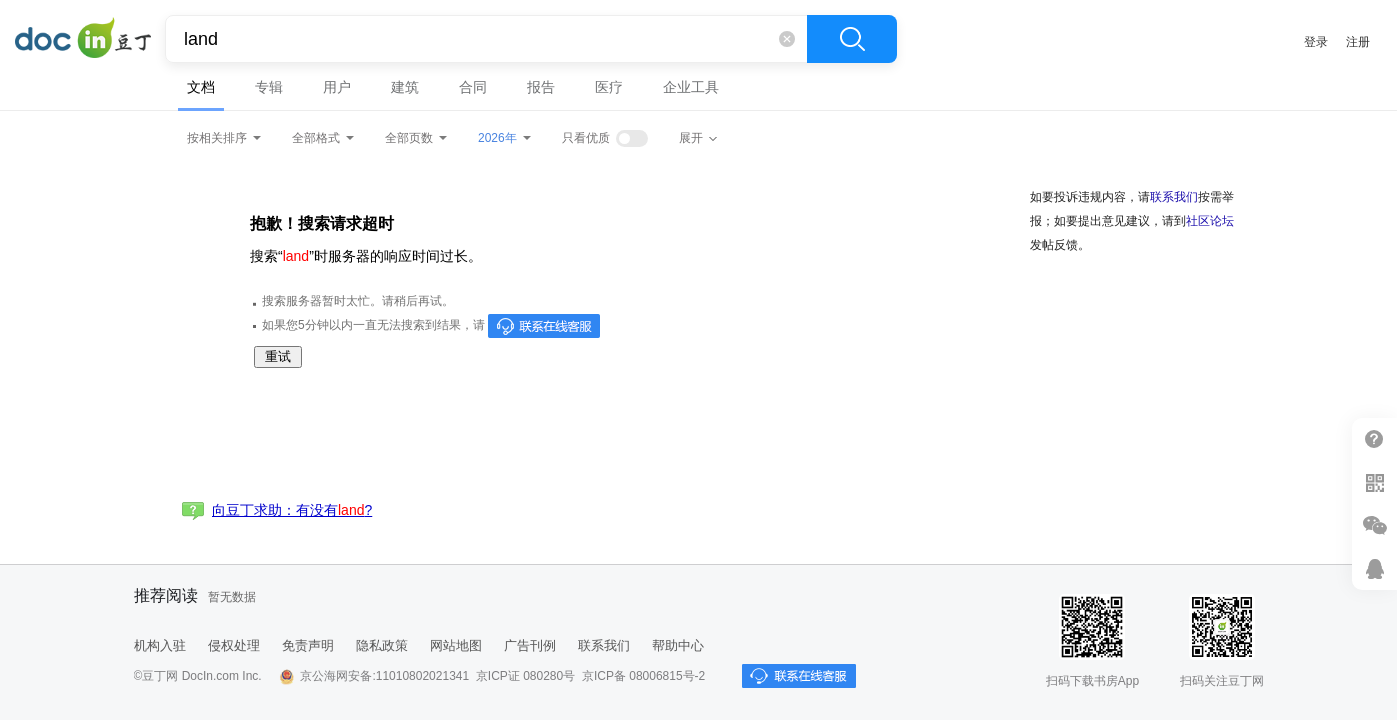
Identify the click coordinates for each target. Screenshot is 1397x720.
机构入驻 (160, 645)
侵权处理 (234, 645)
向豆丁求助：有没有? (292, 510)
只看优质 (586, 138)
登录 (1316, 42)
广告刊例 (530, 645)
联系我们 (1174, 197)
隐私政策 (382, 645)
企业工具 (691, 87)
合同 (473, 87)
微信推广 (1374, 525)
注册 (1358, 42)
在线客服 (1374, 568)
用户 (337, 87)
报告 (541, 87)
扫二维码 (1374, 482)
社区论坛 (1210, 221)
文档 (201, 87)
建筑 (405, 87)
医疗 (609, 87)
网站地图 (456, 645)
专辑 (269, 87)
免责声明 (308, 645)
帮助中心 (678, 645)
